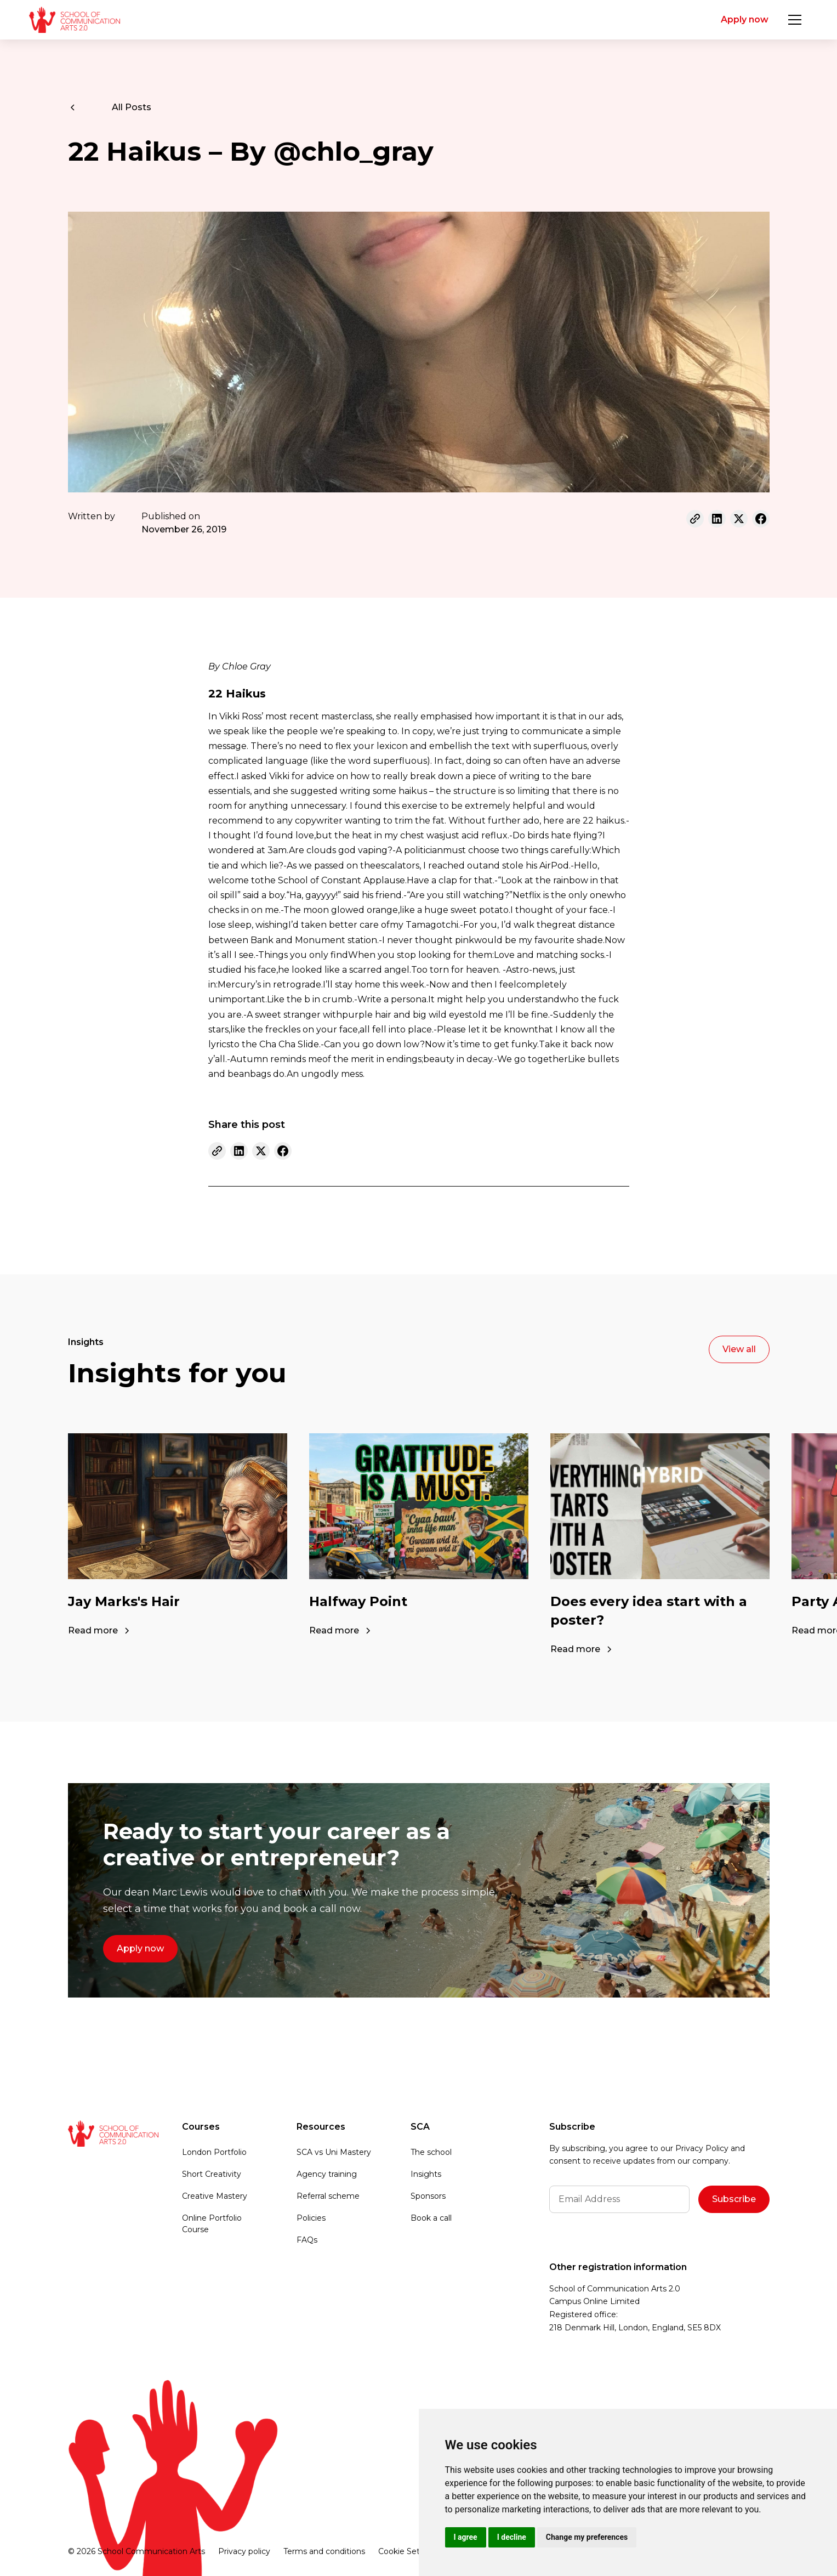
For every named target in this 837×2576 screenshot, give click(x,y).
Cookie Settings (408, 2551)
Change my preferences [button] (587, 2537)
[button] (795, 20)
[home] (74, 20)
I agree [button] (465, 2537)
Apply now (744, 19)
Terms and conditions (324, 2551)
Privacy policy (244, 2551)
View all (739, 1349)
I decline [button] (511, 2537)
